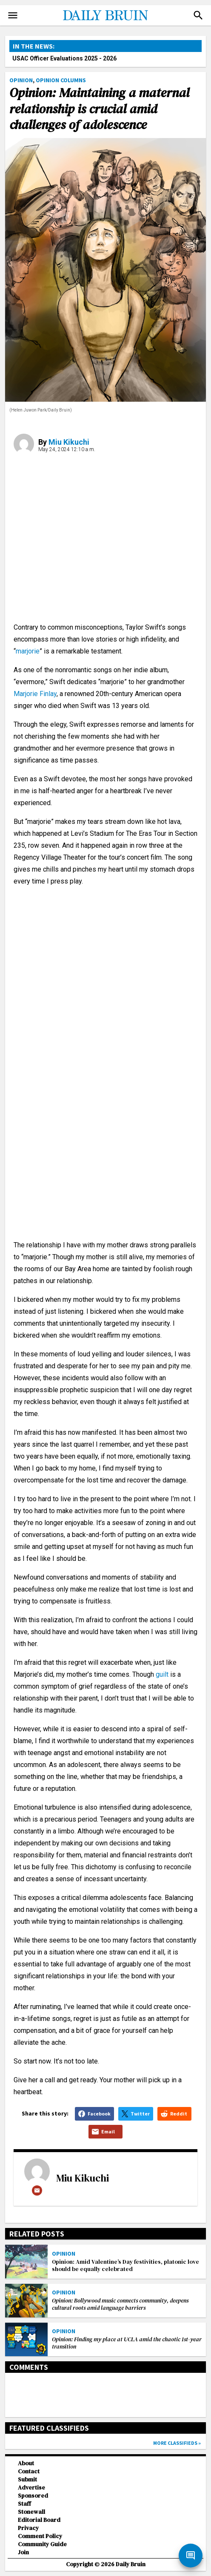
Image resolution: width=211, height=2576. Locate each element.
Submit (27, 2479)
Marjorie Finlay (35, 694)
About (26, 2463)
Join (23, 2552)
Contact (29, 2471)
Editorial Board (39, 2520)
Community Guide (42, 2544)
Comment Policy (40, 2536)
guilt (162, 1674)
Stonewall (31, 2512)
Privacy (28, 2528)
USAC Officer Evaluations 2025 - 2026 (64, 58)
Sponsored (33, 2496)
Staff (24, 2504)
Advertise (31, 2488)
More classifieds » (177, 2443)
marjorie (28, 651)
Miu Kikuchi (68, 441)
